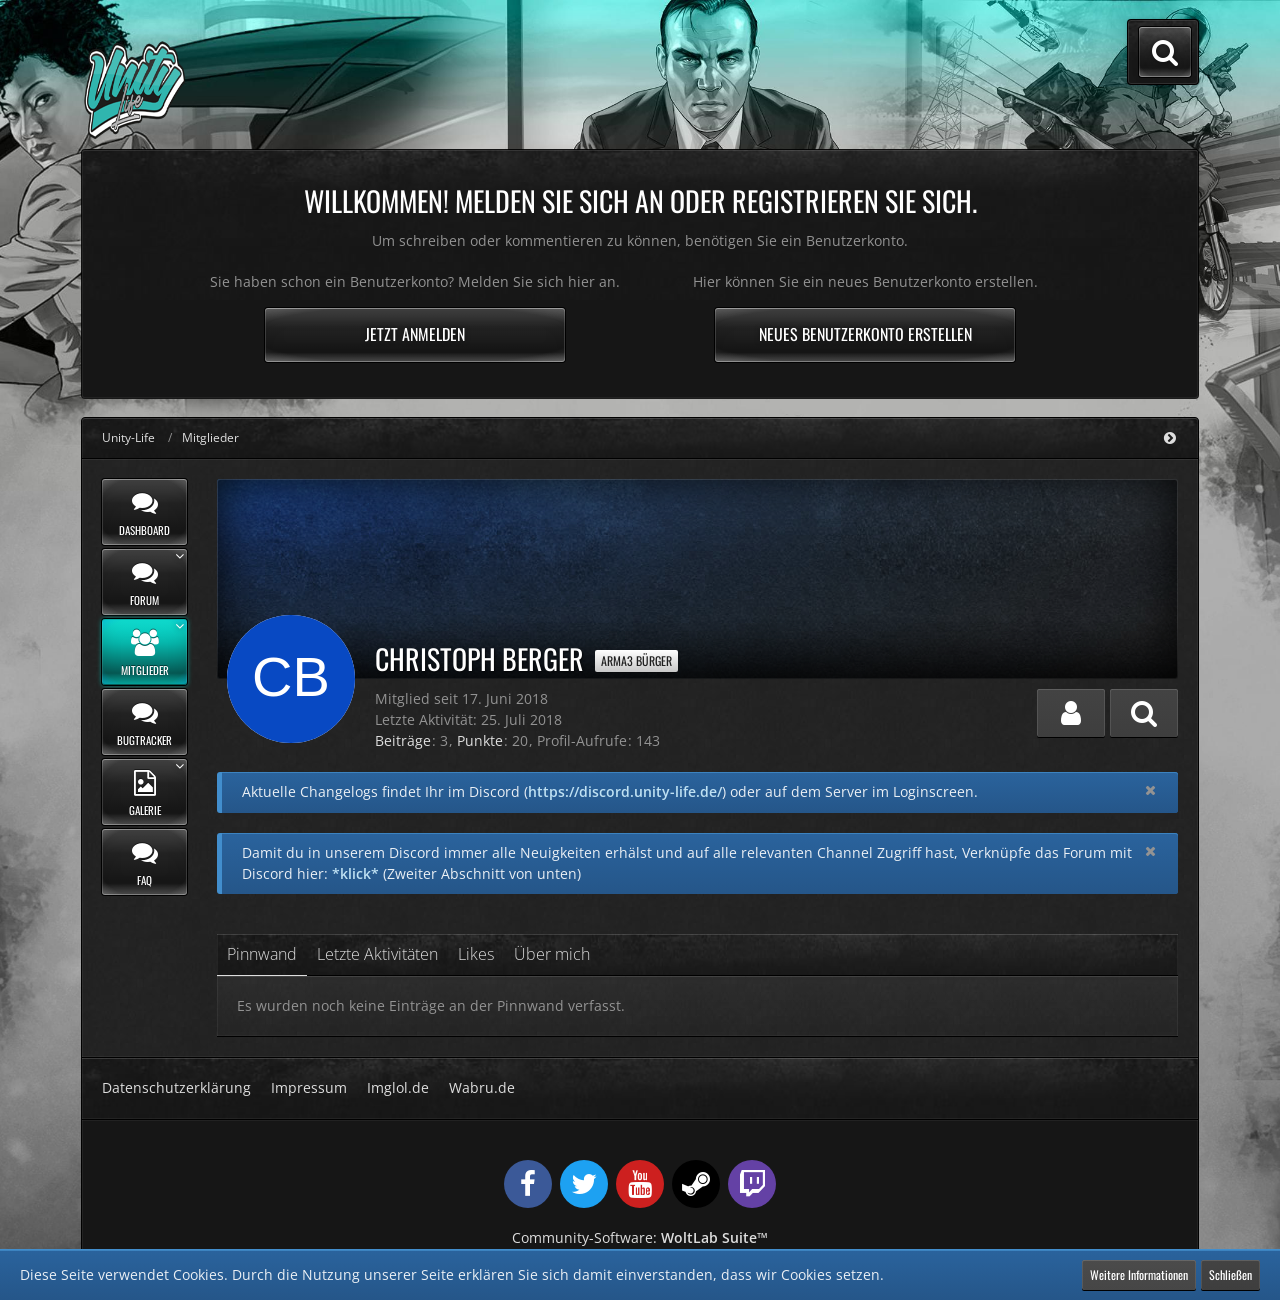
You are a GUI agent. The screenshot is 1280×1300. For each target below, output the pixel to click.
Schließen (1230, 1274)
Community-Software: (640, 1237)
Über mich (552, 954)
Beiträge (403, 740)
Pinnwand (262, 954)
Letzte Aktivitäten (377, 954)
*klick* (355, 873)
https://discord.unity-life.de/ (625, 791)
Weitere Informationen (1139, 1274)
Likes (476, 954)
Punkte (480, 740)
